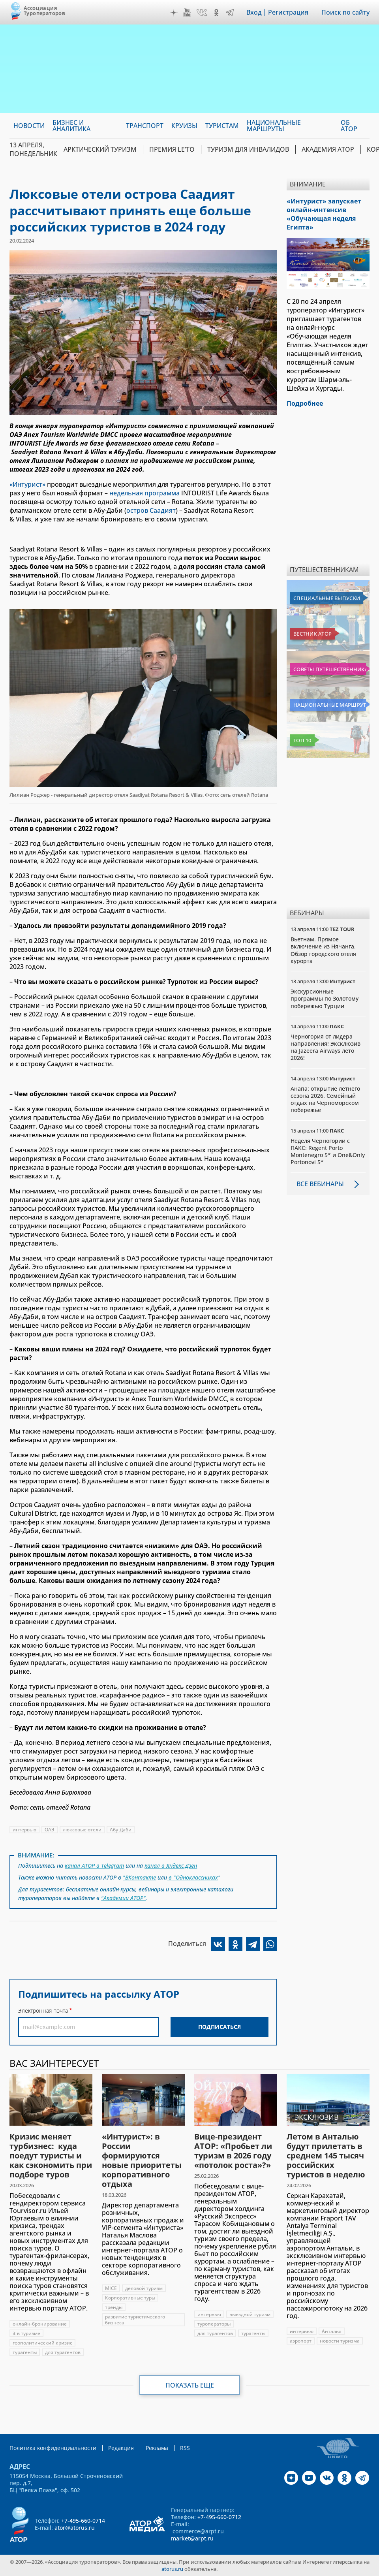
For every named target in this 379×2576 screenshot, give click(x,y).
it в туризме (26, 2333)
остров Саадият (151, 510)
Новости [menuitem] (29, 125)
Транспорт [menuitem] (144, 125)
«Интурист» (27, 484)
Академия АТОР (328, 149)
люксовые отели (82, 1829)
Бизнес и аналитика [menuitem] (71, 125)
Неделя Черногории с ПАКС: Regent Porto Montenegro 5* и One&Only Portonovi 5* (328, 1151)
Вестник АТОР (312, 633)
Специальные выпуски (326, 598)
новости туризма (340, 2340)
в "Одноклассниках (192, 1877)
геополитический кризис (42, 2342)
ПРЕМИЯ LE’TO (172, 149)
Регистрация (288, 12)
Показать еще (189, 2385)
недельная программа (144, 493)
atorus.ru (172, 2568)
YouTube (187, 12)
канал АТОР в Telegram (94, 1865)
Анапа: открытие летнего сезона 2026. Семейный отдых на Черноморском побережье (325, 1099)
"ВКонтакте (139, 1877)
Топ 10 (302, 740)
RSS (185, 2448)
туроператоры (214, 2323)
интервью (24, 1829)
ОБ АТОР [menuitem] (349, 125)
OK (216, 12)
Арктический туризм (100, 149)
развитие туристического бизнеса (135, 2319)
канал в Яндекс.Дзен (170, 1865)
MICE (111, 2288)
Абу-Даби (120, 1829)
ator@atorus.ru (74, 2527)
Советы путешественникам (329, 669)
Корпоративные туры (130, 2297)
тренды (113, 2307)
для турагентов (63, 2352)
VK (202, 13)
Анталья (331, 2331)
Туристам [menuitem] (222, 125)
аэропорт (300, 2340)
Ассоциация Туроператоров (44, 10)
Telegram (230, 13)
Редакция (121, 2448)
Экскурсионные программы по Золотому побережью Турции (324, 998)
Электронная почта (43, 2010)
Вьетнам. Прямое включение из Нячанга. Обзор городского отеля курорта (323, 950)
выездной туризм (249, 2314)
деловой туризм (144, 2288)
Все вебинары (320, 1184)
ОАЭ (49, 1829)
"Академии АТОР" (123, 1898)
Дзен (174, 13)
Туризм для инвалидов (248, 149)
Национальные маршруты (329, 704)
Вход (254, 12)
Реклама (157, 2448)
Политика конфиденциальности (52, 2448)
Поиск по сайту (345, 12)
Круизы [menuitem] (184, 125)
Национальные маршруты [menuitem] (274, 125)
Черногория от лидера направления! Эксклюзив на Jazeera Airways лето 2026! (325, 1047)
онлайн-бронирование (40, 2323)
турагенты (25, 2352)
